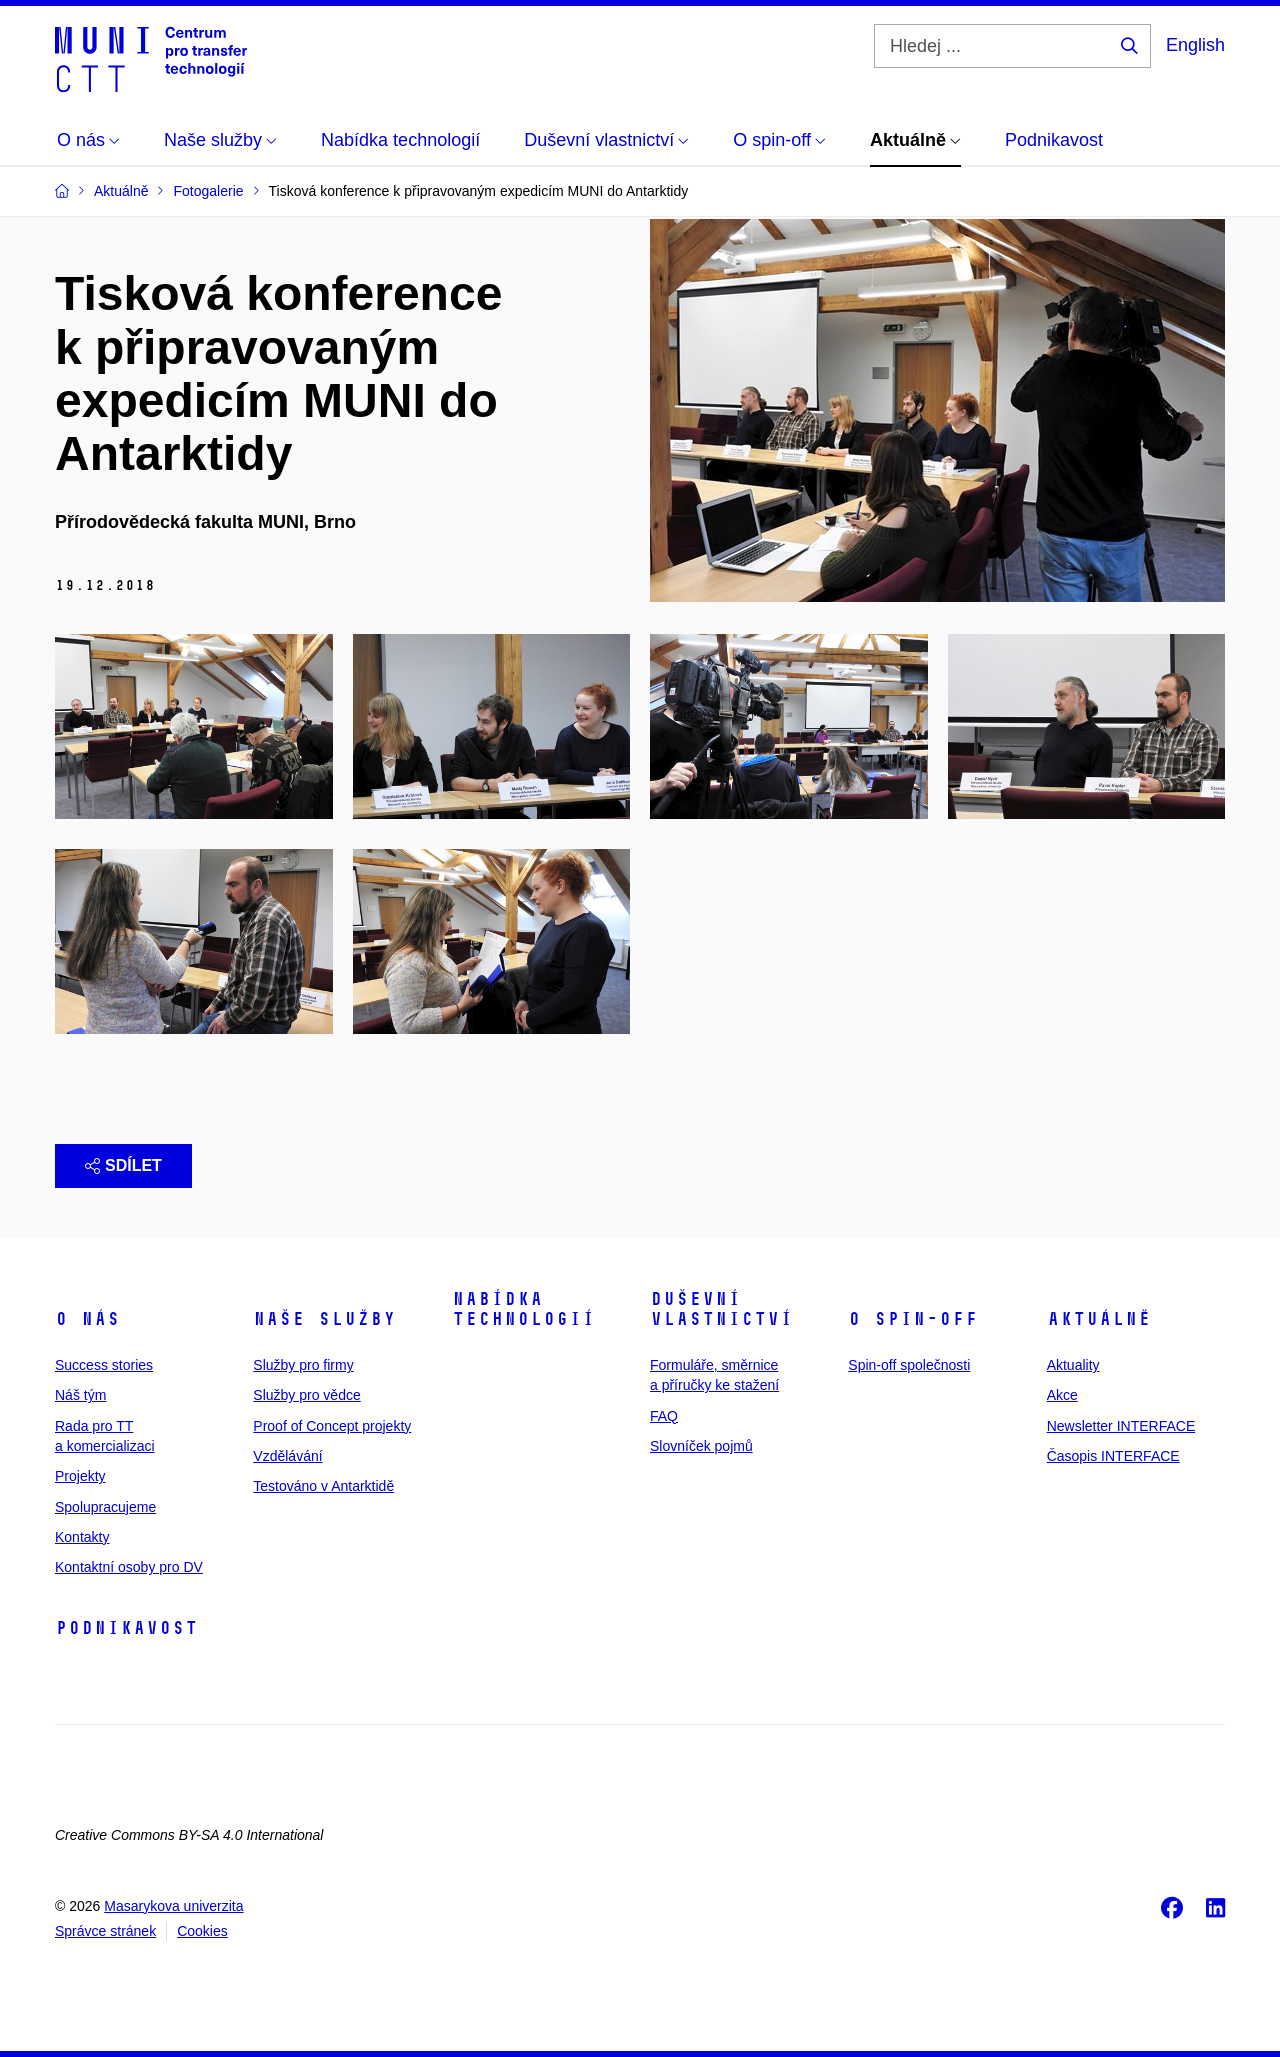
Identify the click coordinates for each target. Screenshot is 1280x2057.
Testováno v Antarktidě (323, 1486)
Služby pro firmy (303, 1365)
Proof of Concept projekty (332, 1426)
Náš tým (80, 1395)
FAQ (664, 1416)
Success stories (104, 1365)
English (1195, 45)
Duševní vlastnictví (721, 1309)
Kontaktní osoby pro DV (129, 1567)
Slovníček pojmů (701, 1446)
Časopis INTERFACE (1113, 1456)
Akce (1062, 1395)
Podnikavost (126, 1628)
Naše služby (324, 1319)
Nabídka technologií (523, 1309)
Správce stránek (105, 1931)
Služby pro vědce (306, 1395)
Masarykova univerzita (173, 1906)
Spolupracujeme (105, 1507)
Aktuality (1073, 1365)
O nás (87, 1319)
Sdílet (123, 1165)
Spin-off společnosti (909, 1365)
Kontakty (82, 1537)
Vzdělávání (287, 1456)
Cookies (202, 1931)
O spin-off (913, 1319)
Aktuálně (1099, 1319)
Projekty (80, 1476)
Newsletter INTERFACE (1121, 1426)
